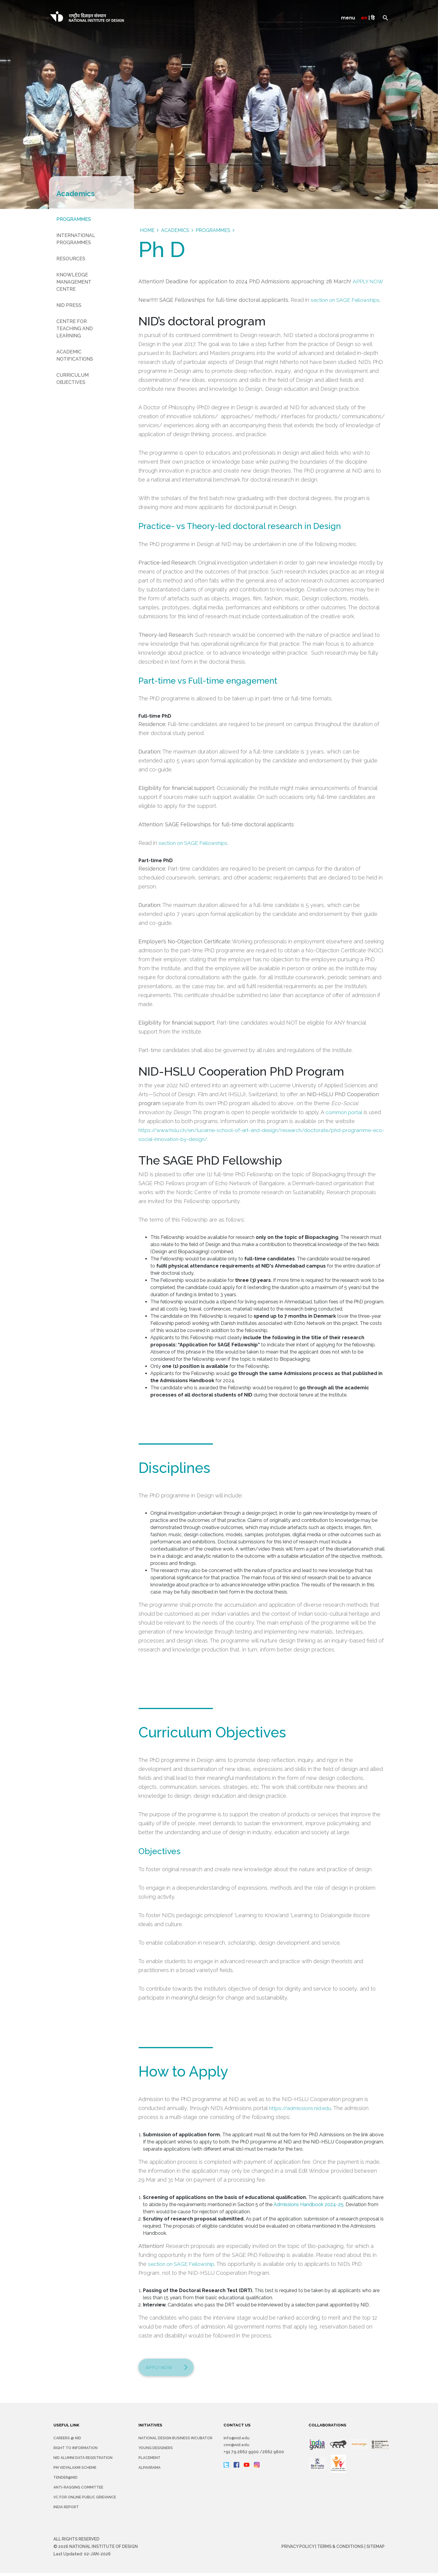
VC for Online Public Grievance (84, 2500)
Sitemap (375, 2549)
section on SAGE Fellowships (346, 300)
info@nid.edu (237, 2441)
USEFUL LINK (67, 2428)
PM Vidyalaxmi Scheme (74, 2471)
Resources (70, 259)
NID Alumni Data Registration (82, 2461)
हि (373, 18)
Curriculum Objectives (72, 378)
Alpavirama (149, 2471)
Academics (175, 230)
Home (147, 230)
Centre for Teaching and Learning (74, 329)
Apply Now (161, 2369)
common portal (344, 1112)
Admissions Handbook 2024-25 (308, 2204)
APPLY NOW (368, 281)
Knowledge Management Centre (73, 282)
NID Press (68, 305)
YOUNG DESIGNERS (155, 2451)
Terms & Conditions (340, 2549)
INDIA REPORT (66, 2510)
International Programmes (75, 239)
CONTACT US (237, 2428)
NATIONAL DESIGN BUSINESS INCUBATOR (175, 2441)
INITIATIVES (150, 2428)
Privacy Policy (297, 2549)
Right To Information (75, 2451)
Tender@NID (65, 2480)
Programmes (73, 219)
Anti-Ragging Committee (78, 2490)
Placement (149, 2461)
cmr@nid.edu (236, 2448)
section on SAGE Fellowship (182, 2264)
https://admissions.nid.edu (300, 2108)
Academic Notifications (74, 355)
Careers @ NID (67, 2441)
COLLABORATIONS (328, 2428)
